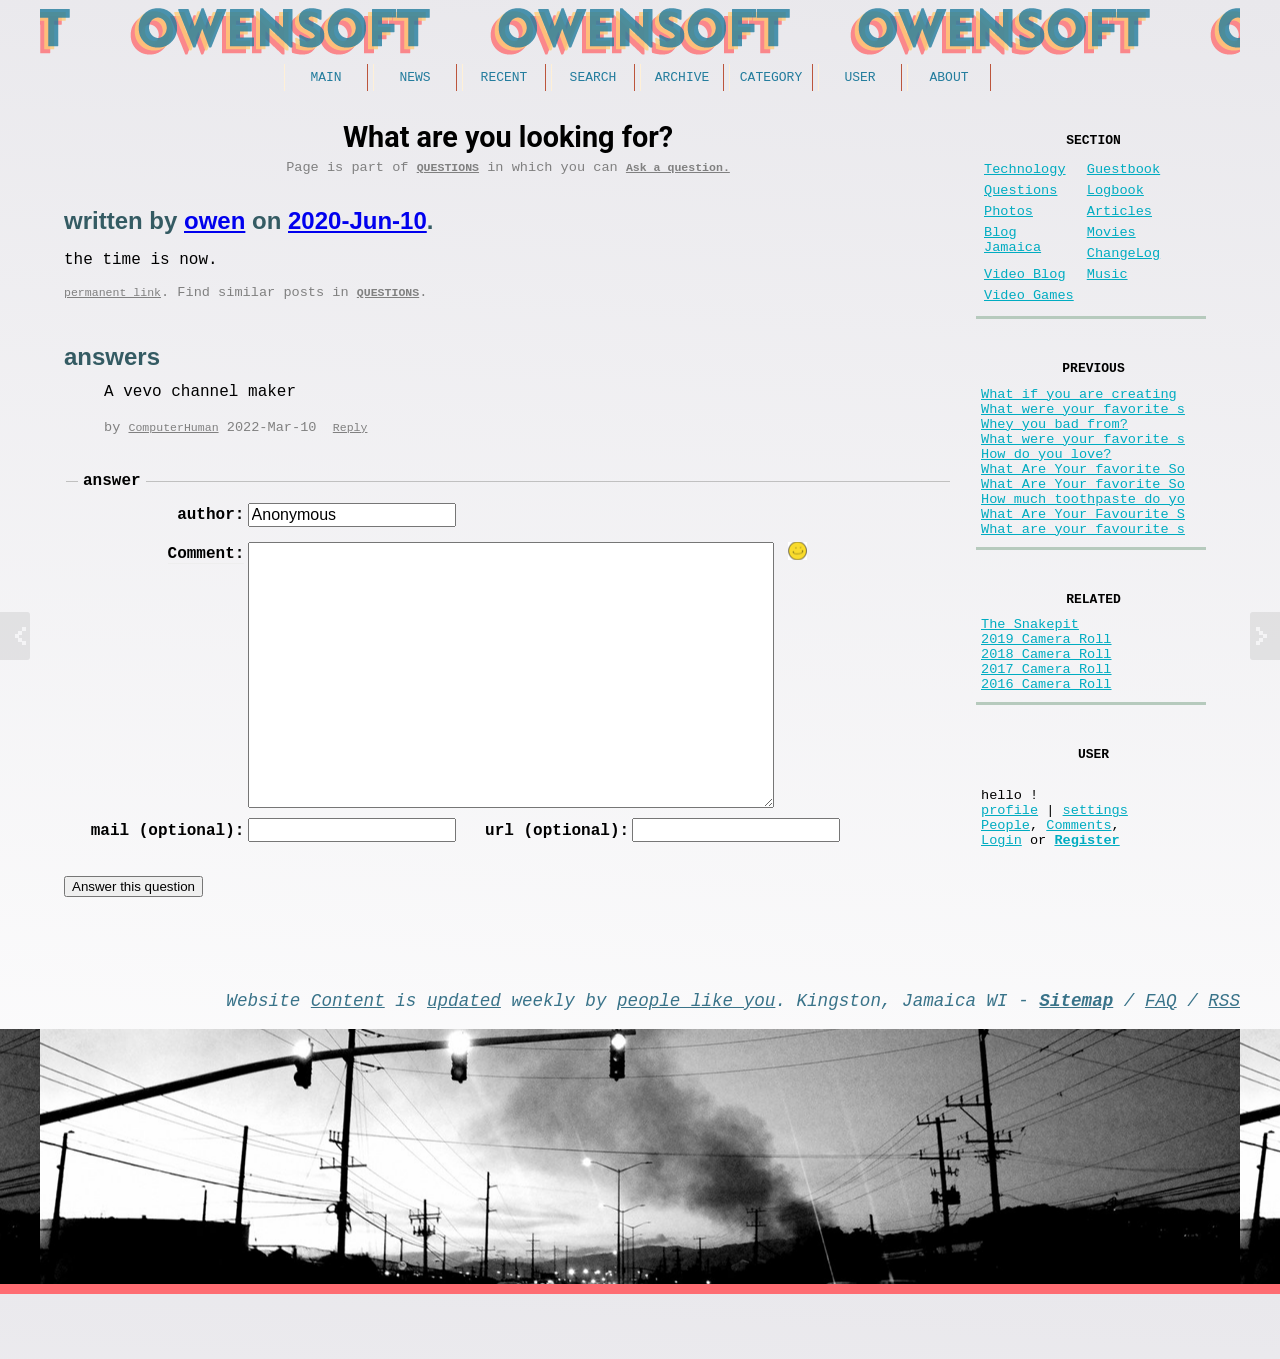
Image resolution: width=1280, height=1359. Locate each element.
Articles (1119, 227)
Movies (1111, 252)
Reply (350, 443)
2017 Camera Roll (1046, 763)
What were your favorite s (1083, 452)
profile (1009, 923)
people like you (696, 1060)
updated (464, 1060)
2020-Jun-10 (357, 227)
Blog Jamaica (1012, 262)
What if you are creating (1079, 433)
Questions (448, 173)
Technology (1025, 177)
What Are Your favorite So (1083, 528)
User (859, 79)
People (1005, 942)
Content (348, 1060)
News (414, 79)
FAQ (1161, 1060)
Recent (504, 79)
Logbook (1115, 202)
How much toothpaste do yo (1083, 566)
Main (325, 79)
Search (593, 79)
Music (1107, 302)
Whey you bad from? (1054, 471)
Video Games (1029, 327)
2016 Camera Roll (1046, 782)
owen (214, 227)
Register (1086, 961)
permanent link (112, 306)
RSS (1224, 1060)
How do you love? (1046, 509)
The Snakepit (1030, 706)
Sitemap (1076, 1060)
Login (1001, 961)
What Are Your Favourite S (1083, 585)
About (948, 79)
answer (112, 499)
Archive (682, 79)
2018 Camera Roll (1046, 744)
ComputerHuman (173, 443)
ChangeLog (1123, 277)
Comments (1078, 942)
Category (771, 79)
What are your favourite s (1083, 604)
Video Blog (1025, 302)
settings (1095, 923)
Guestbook (1123, 177)
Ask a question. (678, 173)
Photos (1008, 227)
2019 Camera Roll (1046, 725)
